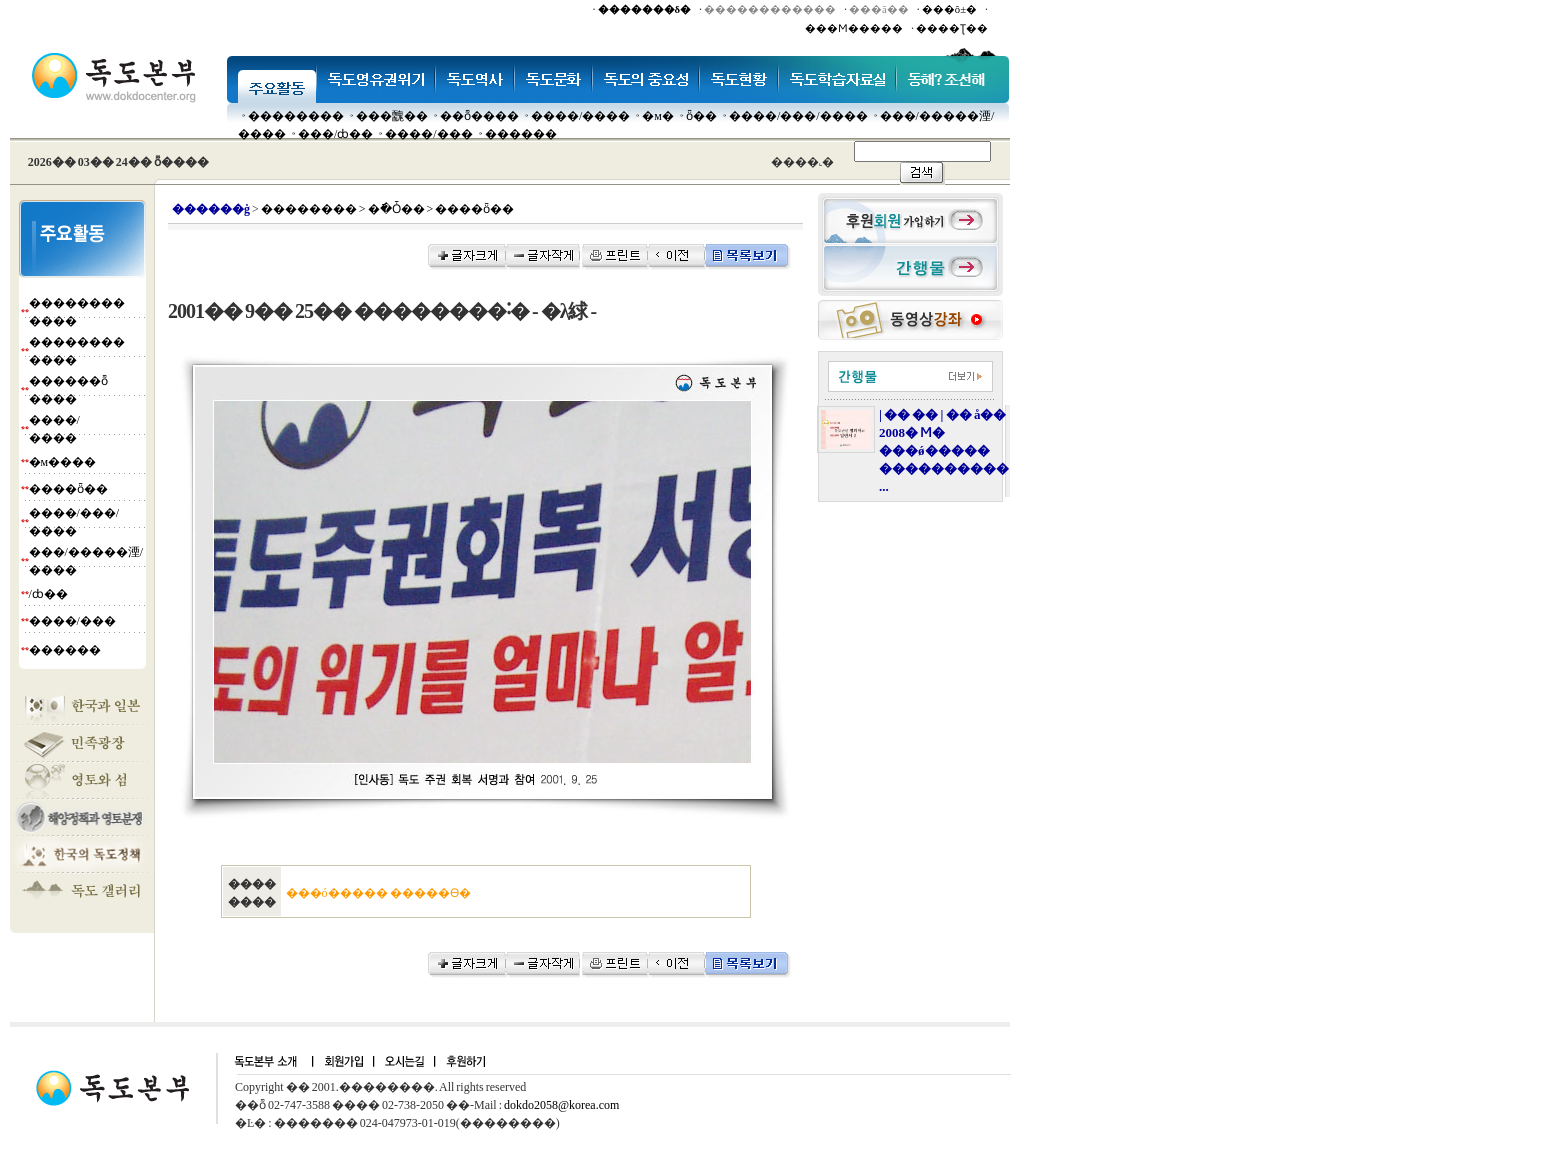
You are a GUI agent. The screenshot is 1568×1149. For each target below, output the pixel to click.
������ (521, 134)
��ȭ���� (479, 116)
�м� (658, 116)
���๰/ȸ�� (335, 134)
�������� (296, 116)
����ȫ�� (68, 489)
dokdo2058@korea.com (561, 1105)
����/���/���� (798, 116)
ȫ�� (701, 116)
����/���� (580, 116)
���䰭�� (392, 116)
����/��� (428, 134)
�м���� (63, 462)
